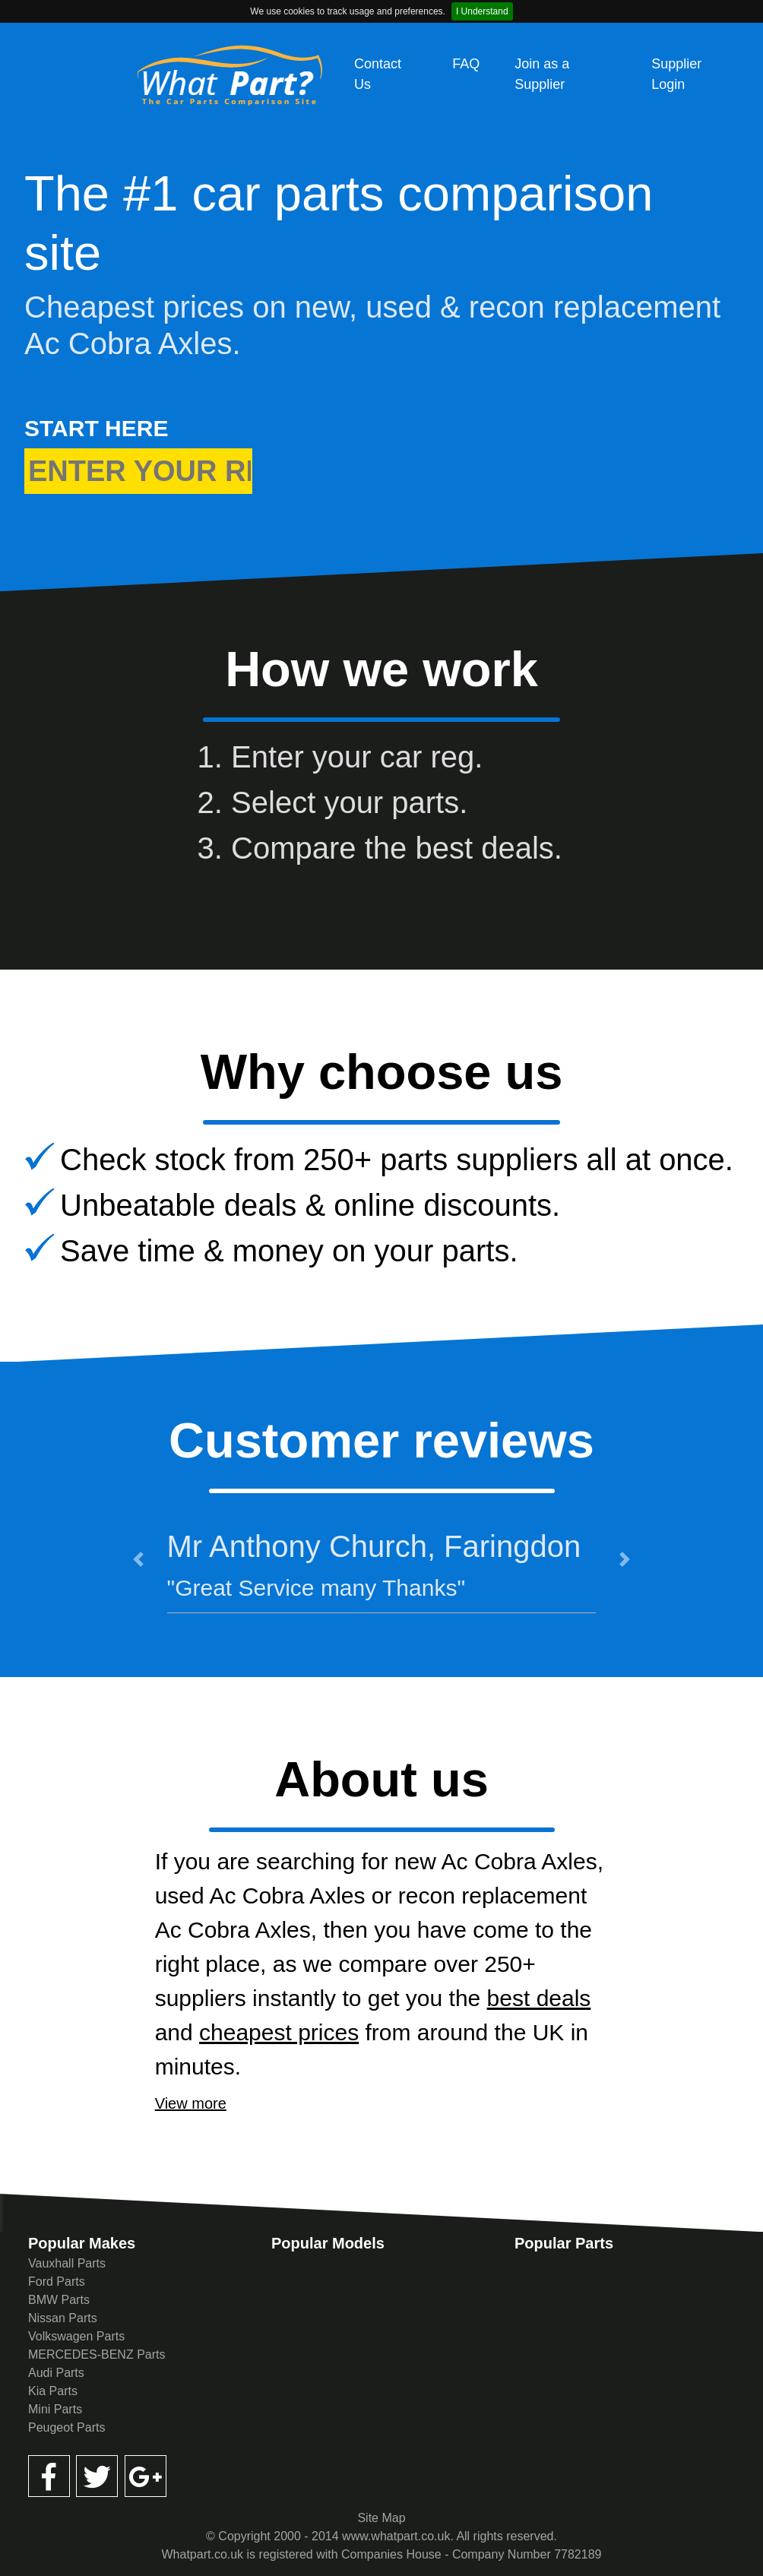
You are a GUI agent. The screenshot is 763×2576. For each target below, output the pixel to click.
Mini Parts (55, 2409)
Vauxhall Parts (67, 2263)
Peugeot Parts (66, 2427)
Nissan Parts (62, 2318)
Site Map (381, 2517)
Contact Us (377, 74)
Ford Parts (56, 2281)
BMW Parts (59, 2299)
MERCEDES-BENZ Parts (96, 2354)
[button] (138, 1559)
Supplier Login (676, 74)
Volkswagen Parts (76, 2336)
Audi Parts (56, 2372)
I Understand (482, 11)
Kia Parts (53, 2391)
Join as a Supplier (541, 74)
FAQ (466, 63)
